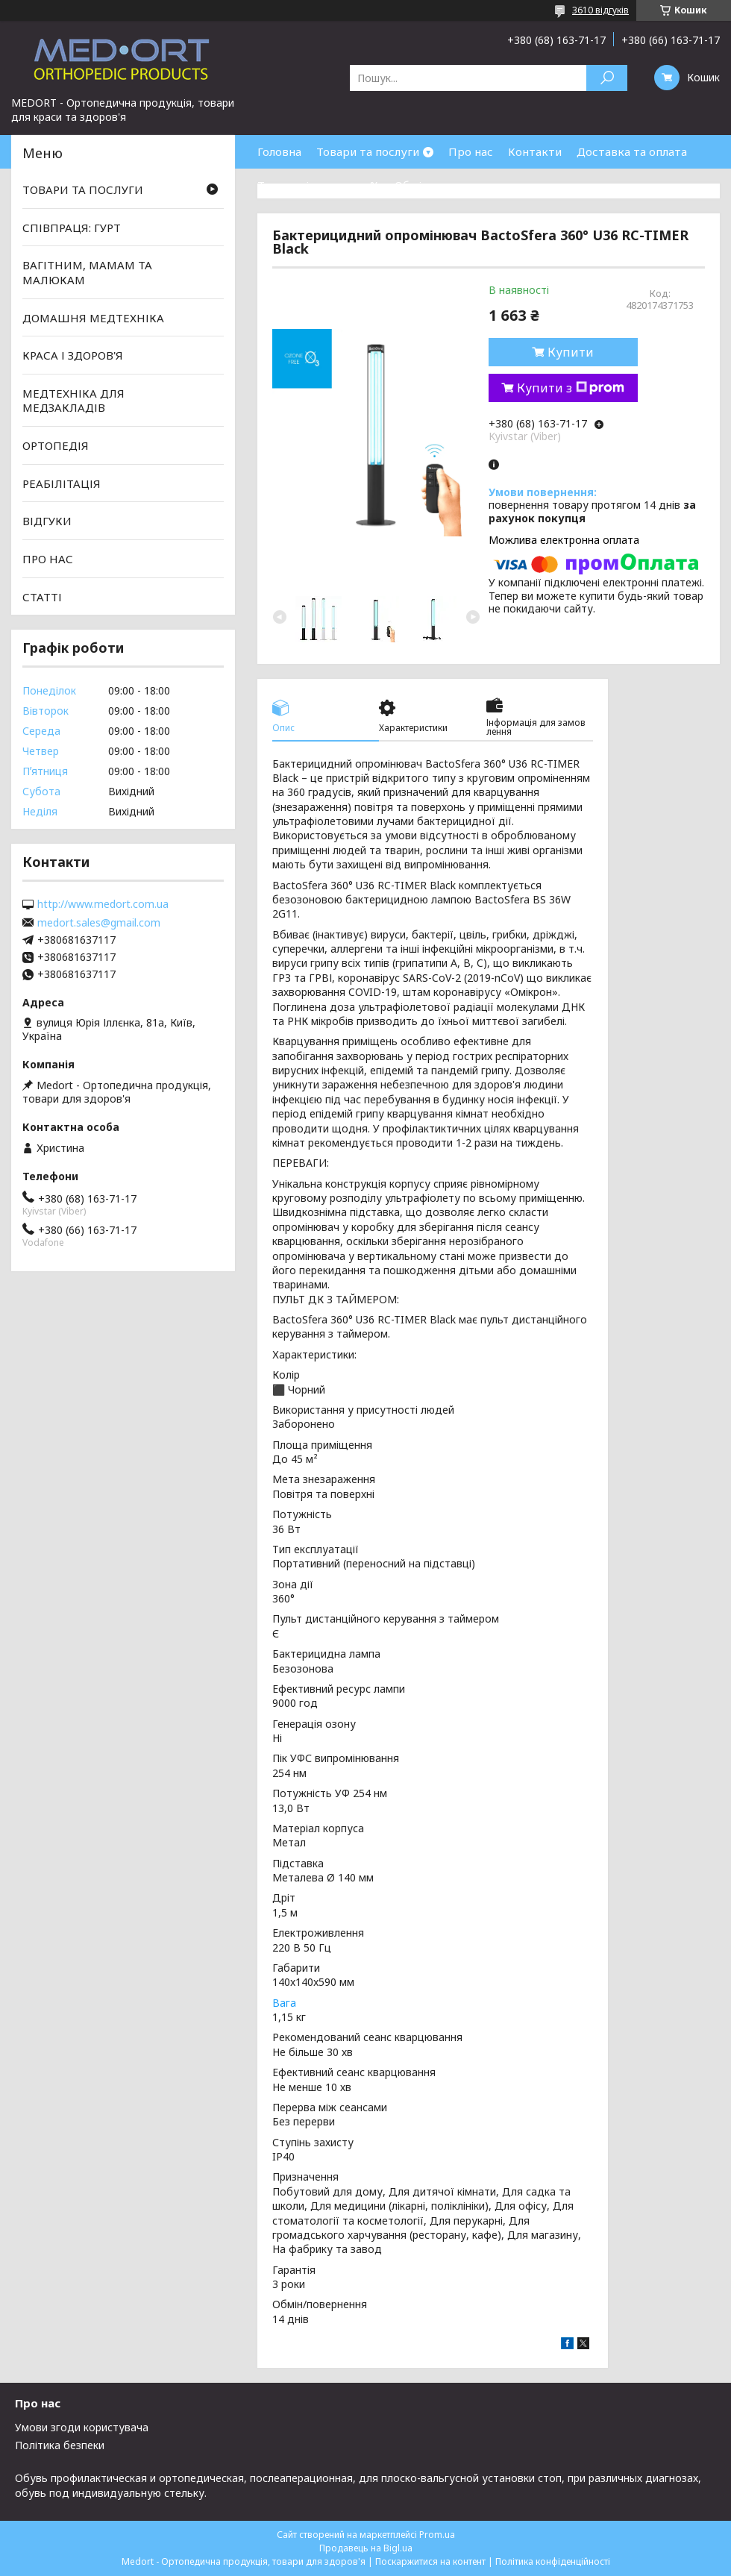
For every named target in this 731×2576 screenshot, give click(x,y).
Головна (279, 151)
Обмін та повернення (453, 185)
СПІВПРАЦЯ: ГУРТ (71, 227)
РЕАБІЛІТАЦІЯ (61, 483)
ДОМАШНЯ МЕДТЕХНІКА (93, 317)
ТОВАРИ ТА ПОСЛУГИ (82, 189)
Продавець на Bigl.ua (365, 2548)
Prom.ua (437, 2534)
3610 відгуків (600, 10)
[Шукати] (606, 78)
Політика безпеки (59, 2445)
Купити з (570, 388)
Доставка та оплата (632, 151)
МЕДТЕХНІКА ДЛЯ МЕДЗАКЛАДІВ (73, 401)
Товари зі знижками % (318, 185)
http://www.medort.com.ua (103, 904)
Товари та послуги (367, 151)
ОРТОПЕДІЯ (55, 445)
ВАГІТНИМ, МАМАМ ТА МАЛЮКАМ (87, 272)
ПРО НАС (47, 558)
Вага (284, 2003)
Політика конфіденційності (552, 2561)
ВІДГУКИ (47, 520)
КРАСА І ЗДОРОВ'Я (72, 355)
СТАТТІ (42, 596)
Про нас (470, 151)
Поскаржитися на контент (430, 2561)
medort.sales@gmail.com (98, 923)
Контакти (535, 151)
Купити (571, 352)
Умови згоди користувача (81, 2427)
